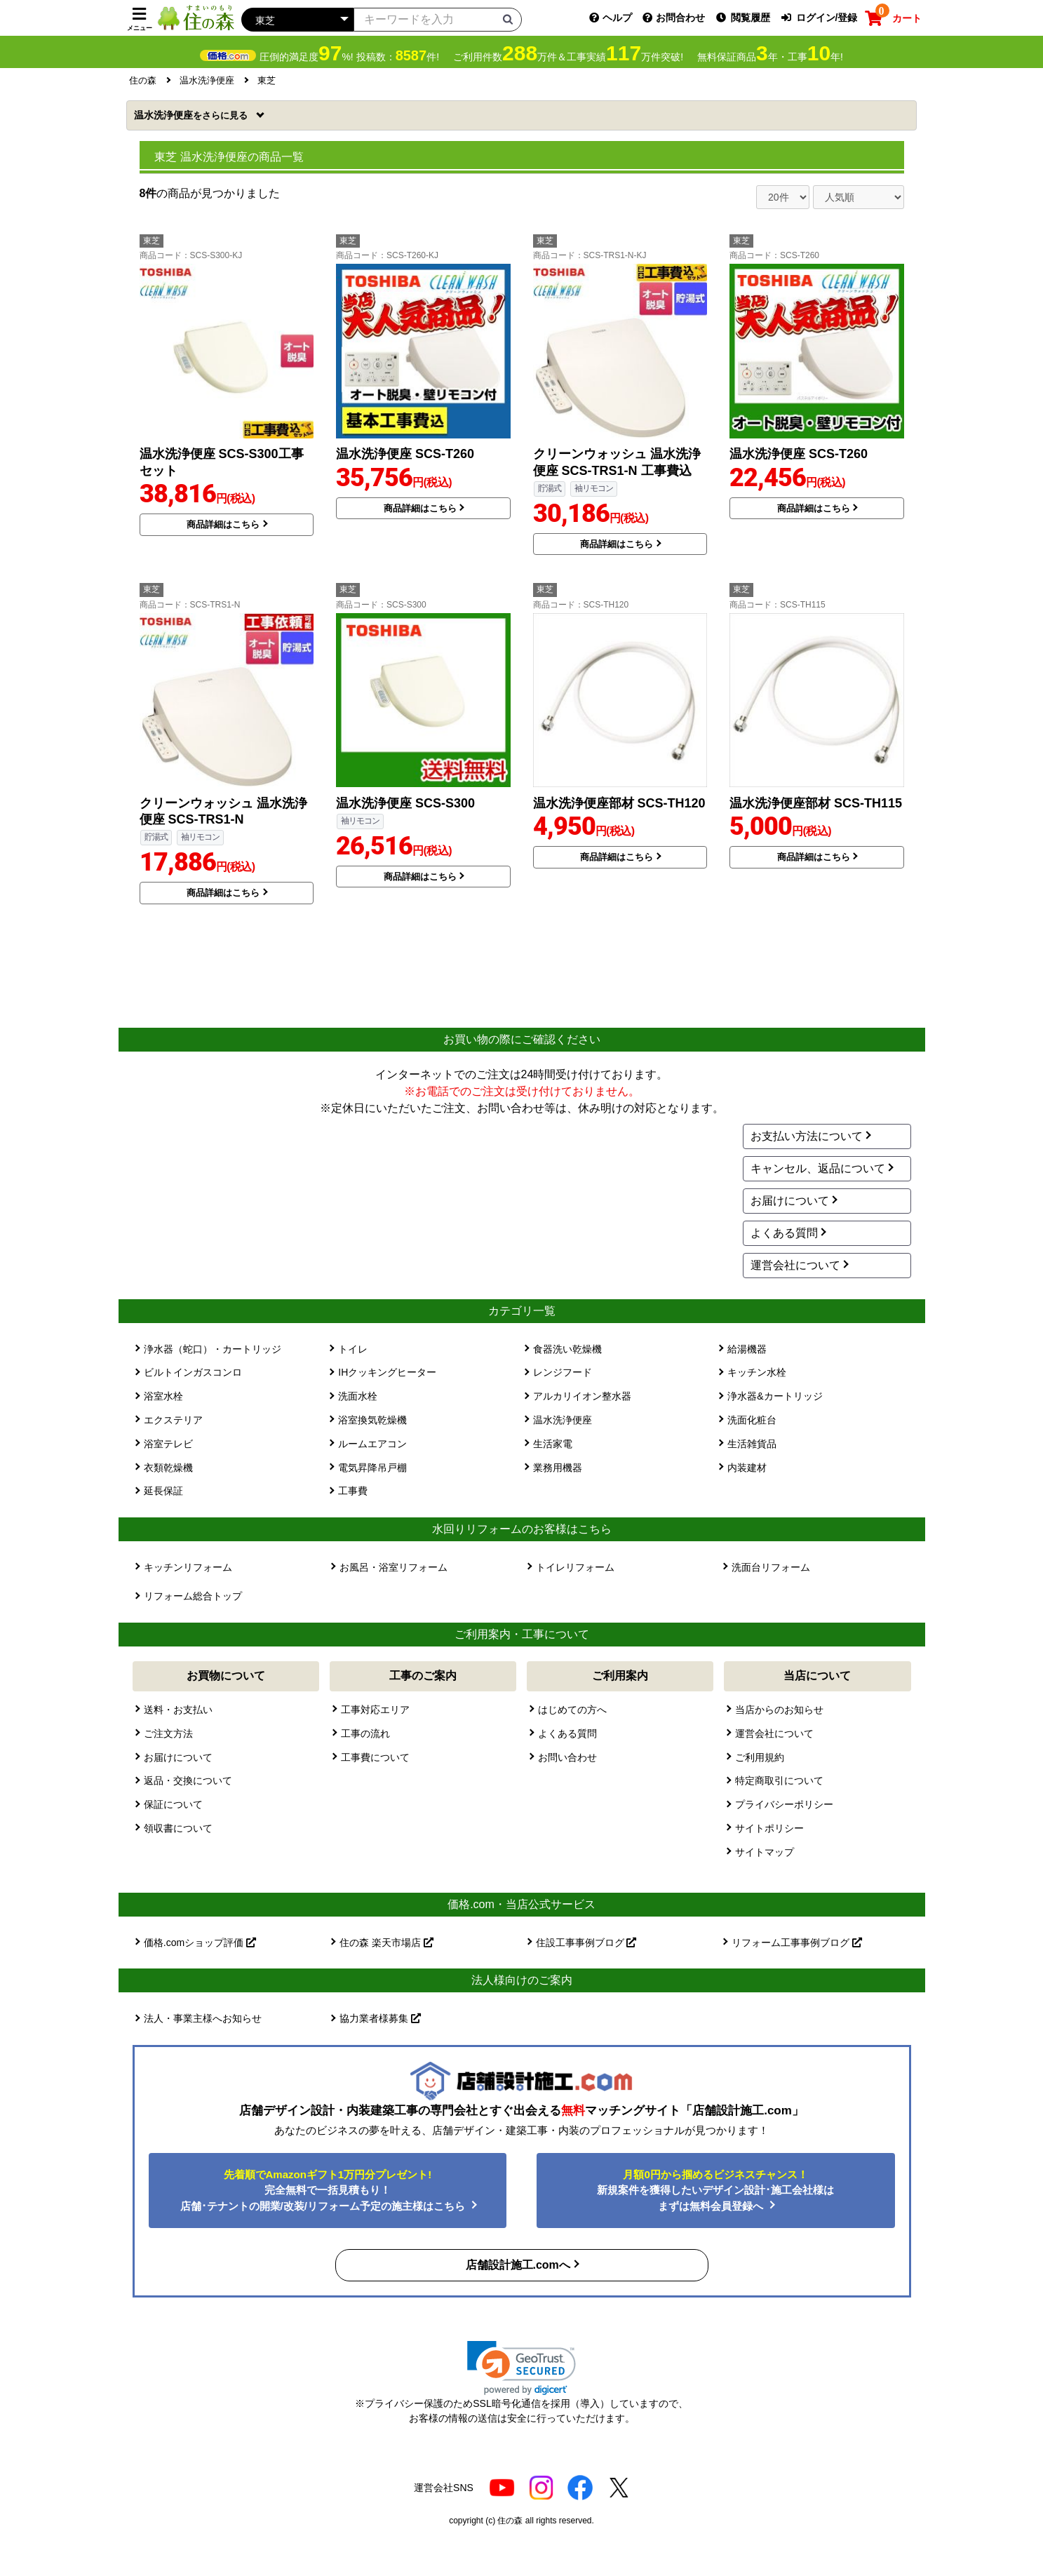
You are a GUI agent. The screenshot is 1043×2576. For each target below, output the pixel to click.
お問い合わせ (567, 1757)
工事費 (353, 1490)
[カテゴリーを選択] (297, 20)
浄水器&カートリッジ (774, 1396)
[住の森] (195, 17)
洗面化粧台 (751, 1419)
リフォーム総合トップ (193, 1596)
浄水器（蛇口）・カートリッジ (212, 1349)
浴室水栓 (163, 1396)
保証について (173, 1804)
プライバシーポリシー (784, 1804)
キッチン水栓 (756, 1372)
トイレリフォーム (575, 1567)
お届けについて (790, 1201)
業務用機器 (557, 1467)
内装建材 (747, 1467)
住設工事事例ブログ (586, 1942)
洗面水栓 (357, 1396)
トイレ (353, 1349)
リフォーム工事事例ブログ (797, 1942)
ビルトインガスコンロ (193, 1372)
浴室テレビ (168, 1443)
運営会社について (795, 1265)
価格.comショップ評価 (200, 1942)
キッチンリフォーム (188, 1567)
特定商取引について (779, 1780)
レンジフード (562, 1372)
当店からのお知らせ (779, 1709)
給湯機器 (747, 1349)
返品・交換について (188, 1780)
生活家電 (552, 1443)
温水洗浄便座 (192, 115)
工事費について (375, 1757)
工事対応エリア (375, 1709)
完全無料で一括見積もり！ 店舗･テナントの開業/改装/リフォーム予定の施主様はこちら (324, 2190)
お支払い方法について (807, 1136)
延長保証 (163, 1490)
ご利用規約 (759, 1757)
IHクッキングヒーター (387, 1372)
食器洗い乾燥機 (567, 1349)
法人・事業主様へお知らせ (203, 2018)
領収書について (178, 1828)
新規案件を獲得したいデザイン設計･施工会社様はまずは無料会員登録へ (715, 2190)
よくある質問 (784, 1233)
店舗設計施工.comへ (518, 2265)
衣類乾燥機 (168, 1467)
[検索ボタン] (508, 19)
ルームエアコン (372, 1443)
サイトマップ (764, 1852)
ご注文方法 (168, 1733)
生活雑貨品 (751, 1443)
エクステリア (173, 1419)
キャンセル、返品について (818, 1168)
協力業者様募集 (380, 2018)
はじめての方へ (572, 1709)
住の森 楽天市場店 (386, 1942)
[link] (521, 2368)
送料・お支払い (178, 1709)
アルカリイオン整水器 (582, 1396)
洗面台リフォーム (771, 1567)
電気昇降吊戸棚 (372, 1467)
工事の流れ (365, 1733)
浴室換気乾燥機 (372, 1419)
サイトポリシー (769, 1828)
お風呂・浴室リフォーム (393, 1567)
